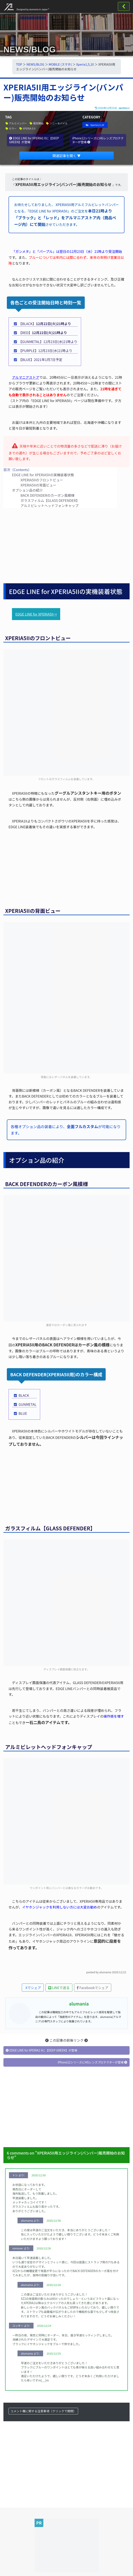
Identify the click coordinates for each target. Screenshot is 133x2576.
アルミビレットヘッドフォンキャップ (49, 505)
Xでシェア (33, 1987)
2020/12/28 (54, 2285)
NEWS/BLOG (35, 64)
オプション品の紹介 (27, 490)
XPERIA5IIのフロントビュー (41, 479)
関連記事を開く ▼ (67, 155)
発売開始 (38, 123)
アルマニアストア (25, 377)
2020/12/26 (44, 2248)
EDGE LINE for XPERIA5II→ (36, 614)
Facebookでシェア (92, 1987)
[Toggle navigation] (124, 6)
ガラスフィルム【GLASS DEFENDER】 (49, 500)
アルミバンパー (18, 123)
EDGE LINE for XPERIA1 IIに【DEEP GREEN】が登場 (34, 140)
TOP (19, 64)
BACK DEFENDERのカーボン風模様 (47, 495)
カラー (13, 128)
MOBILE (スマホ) (60, 64)
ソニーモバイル (58, 123)
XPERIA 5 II (29, 128)
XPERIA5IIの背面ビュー (38, 485)
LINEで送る (59, 1987)
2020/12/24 (44, 2326)
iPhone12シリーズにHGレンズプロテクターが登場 (98, 140)
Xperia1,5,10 (85, 64)
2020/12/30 (38, 2175)
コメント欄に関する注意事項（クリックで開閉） (43, 2411)
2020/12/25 (54, 2353)
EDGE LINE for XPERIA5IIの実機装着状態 (43, 474)
